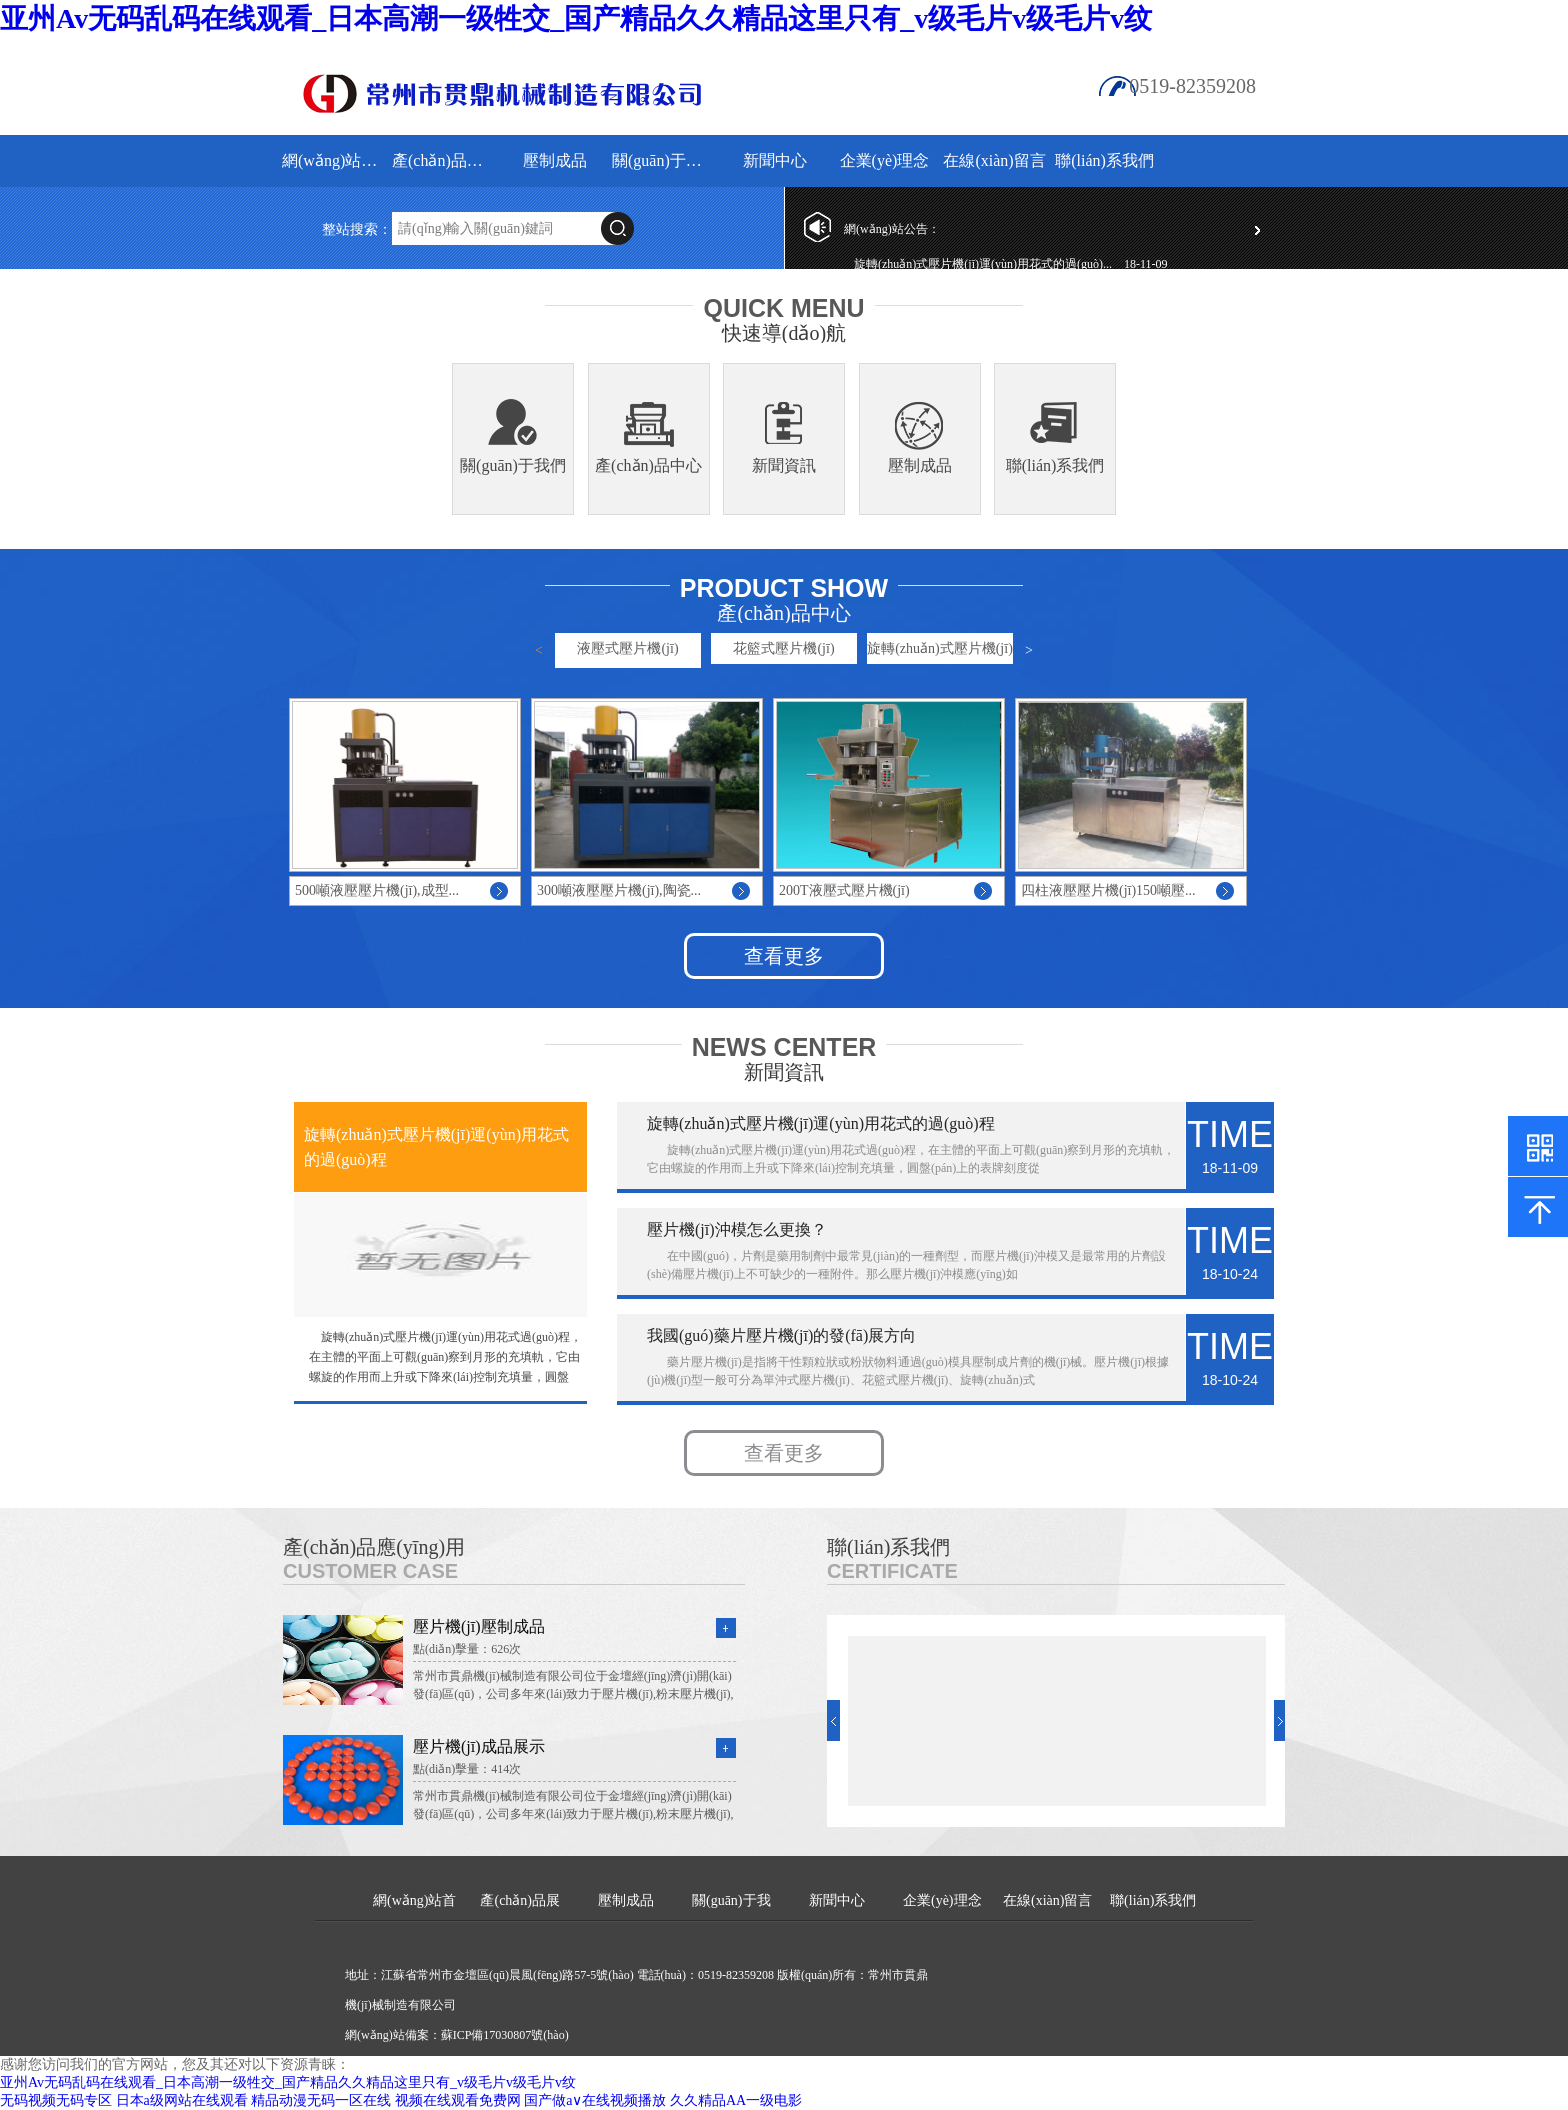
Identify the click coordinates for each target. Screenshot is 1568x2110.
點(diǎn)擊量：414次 (467, 1769)
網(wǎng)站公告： (892, 229)
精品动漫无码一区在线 (321, 2100)
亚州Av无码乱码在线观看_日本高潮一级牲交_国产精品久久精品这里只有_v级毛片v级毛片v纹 (576, 18)
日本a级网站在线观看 (182, 2100)
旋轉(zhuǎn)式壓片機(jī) (940, 648)
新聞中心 (775, 160)
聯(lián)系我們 (1104, 160)
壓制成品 (555, 160)
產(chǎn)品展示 (444, 160)
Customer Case (370, 1571)
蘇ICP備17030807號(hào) (505, 2035)
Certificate (892, 1571)
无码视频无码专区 (56, 2100)
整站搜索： (357, 229)
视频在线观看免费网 (458, 2100)
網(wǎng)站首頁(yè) (334, 160)
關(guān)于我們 (664, 160)
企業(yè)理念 (885, 160)
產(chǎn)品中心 (648, 465)
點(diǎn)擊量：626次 (467, 1649)
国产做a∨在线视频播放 (595, 2100)
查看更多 (784, 956)
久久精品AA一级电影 (736, 2100)
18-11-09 (1146, 264)
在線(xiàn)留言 (994, 160)
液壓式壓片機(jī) (627, 648)
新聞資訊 (784, 465)
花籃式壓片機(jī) (783, 648)
